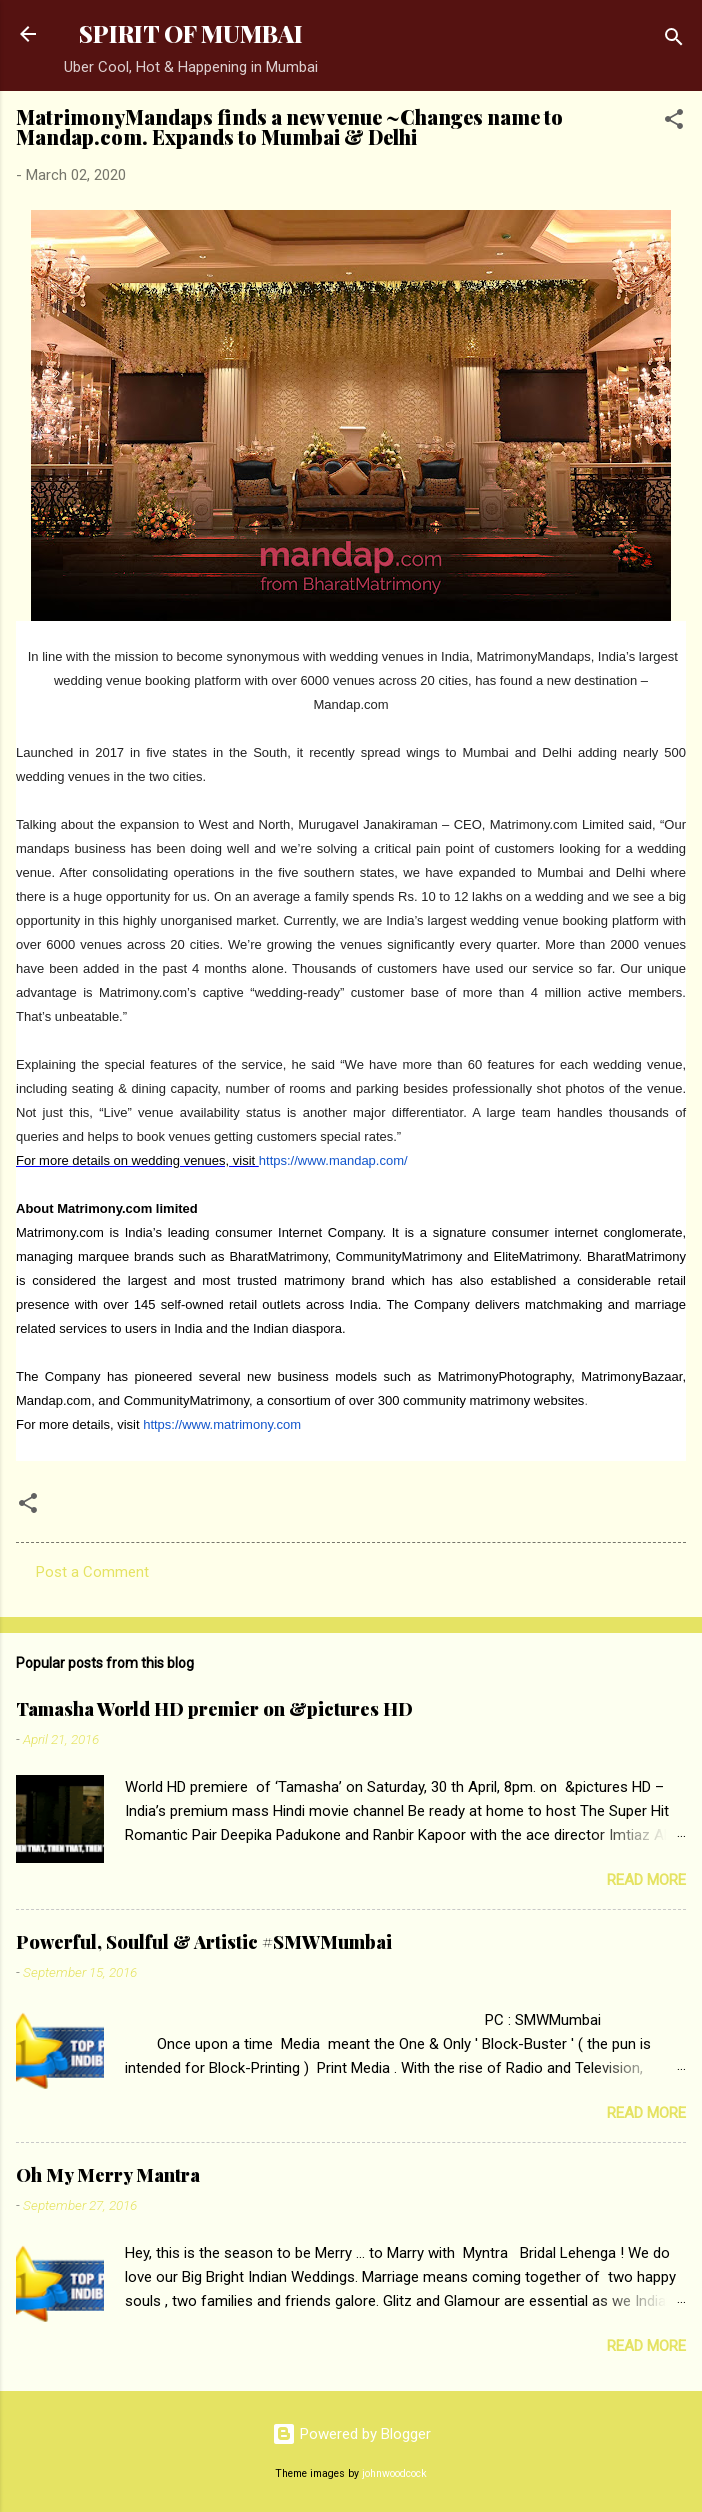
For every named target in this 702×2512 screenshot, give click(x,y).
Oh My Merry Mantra (108, 2175)
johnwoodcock (394, 2473)
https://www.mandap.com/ (333, 1160)
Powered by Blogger (351, 2434)
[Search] (674, 40)
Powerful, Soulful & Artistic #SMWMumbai (204, 1942)
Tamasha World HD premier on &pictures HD (214, 1709)
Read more (646, 1880)
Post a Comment (92, 1572)
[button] (674, 122)
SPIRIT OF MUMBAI (191, 33)
